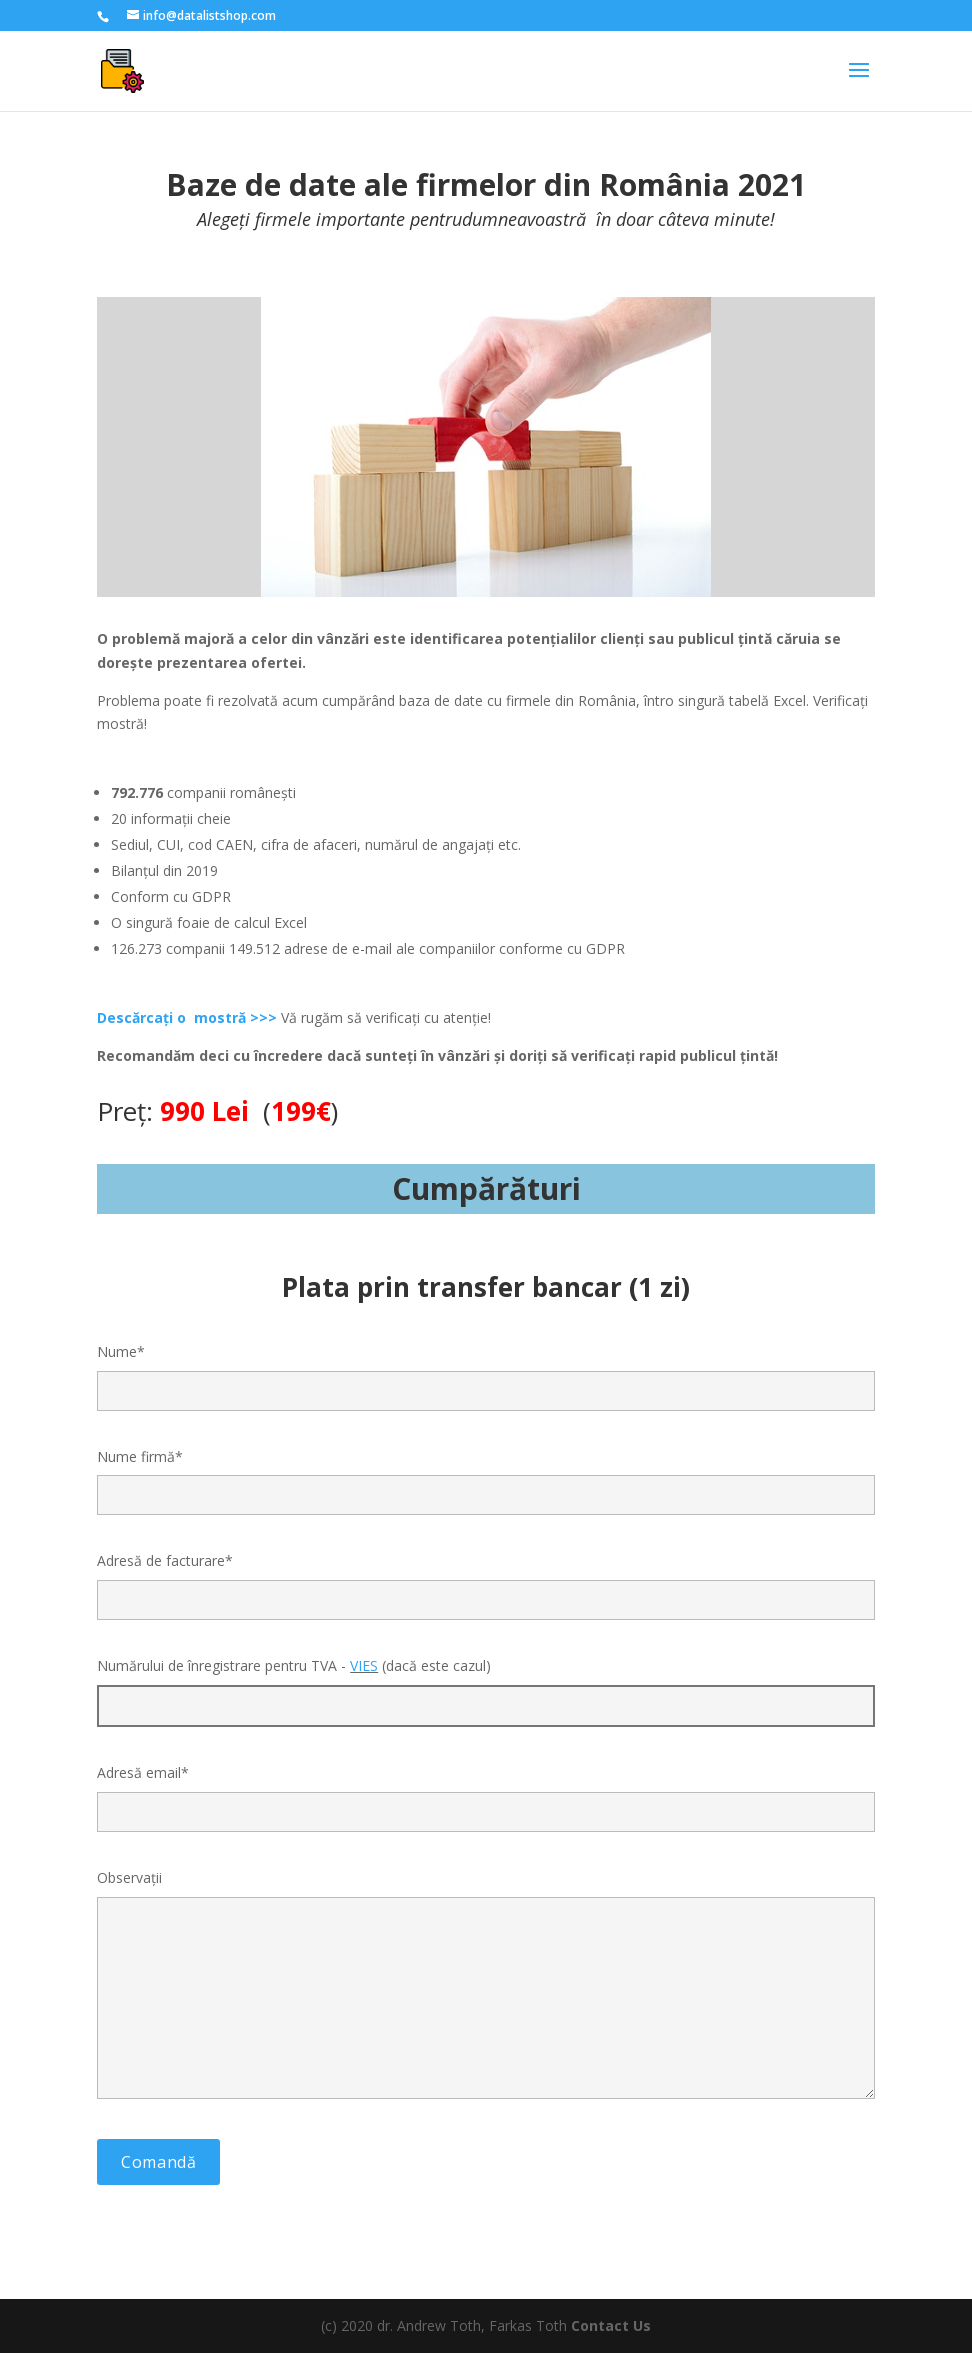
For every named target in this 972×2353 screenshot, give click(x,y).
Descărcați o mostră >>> (187, 1017)
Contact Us (611, 2325)
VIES (364, 1665)
